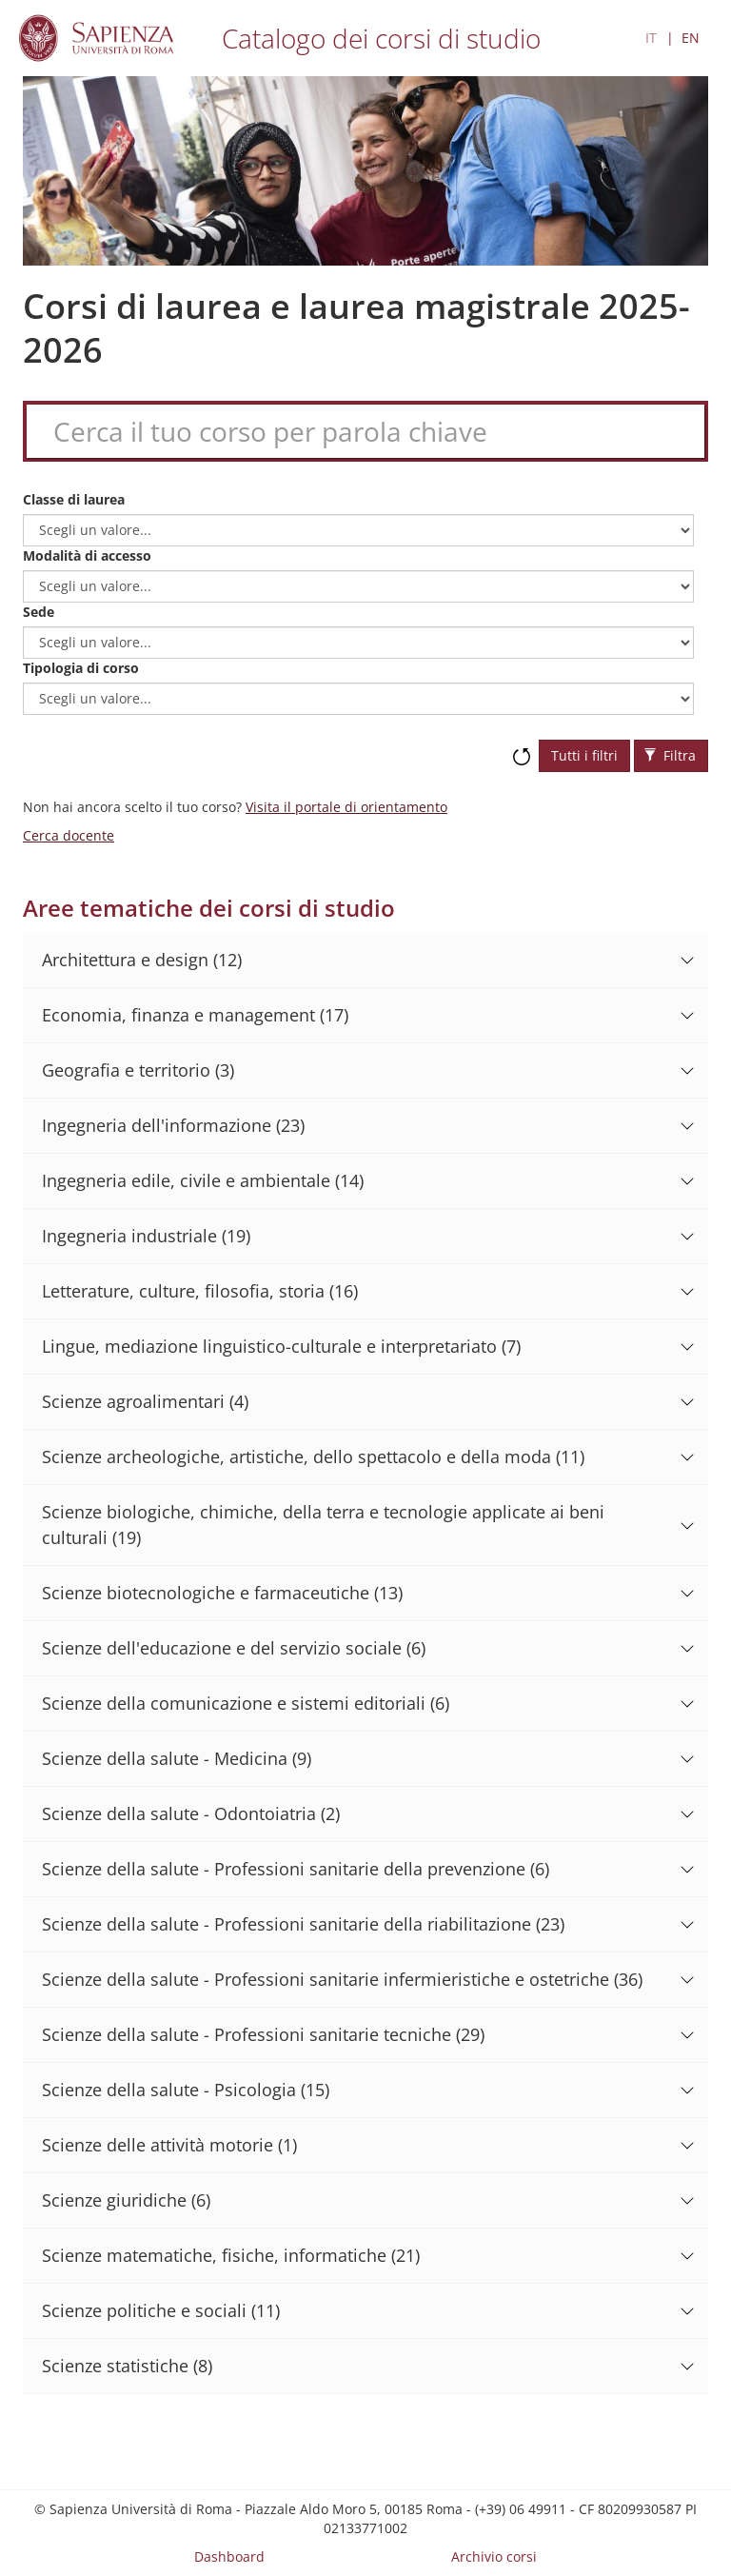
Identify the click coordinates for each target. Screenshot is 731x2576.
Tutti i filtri (584, 755)
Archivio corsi (494, 2556)
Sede (38, 612)
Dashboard (229, 2556)
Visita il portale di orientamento (346, 807)
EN (691, 38)
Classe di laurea (74, 499)
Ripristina (521, 747)
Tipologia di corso (81, 668)
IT (651, 38)
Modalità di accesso (87, 555)
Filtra (670, 755)
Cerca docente (68, 835)
